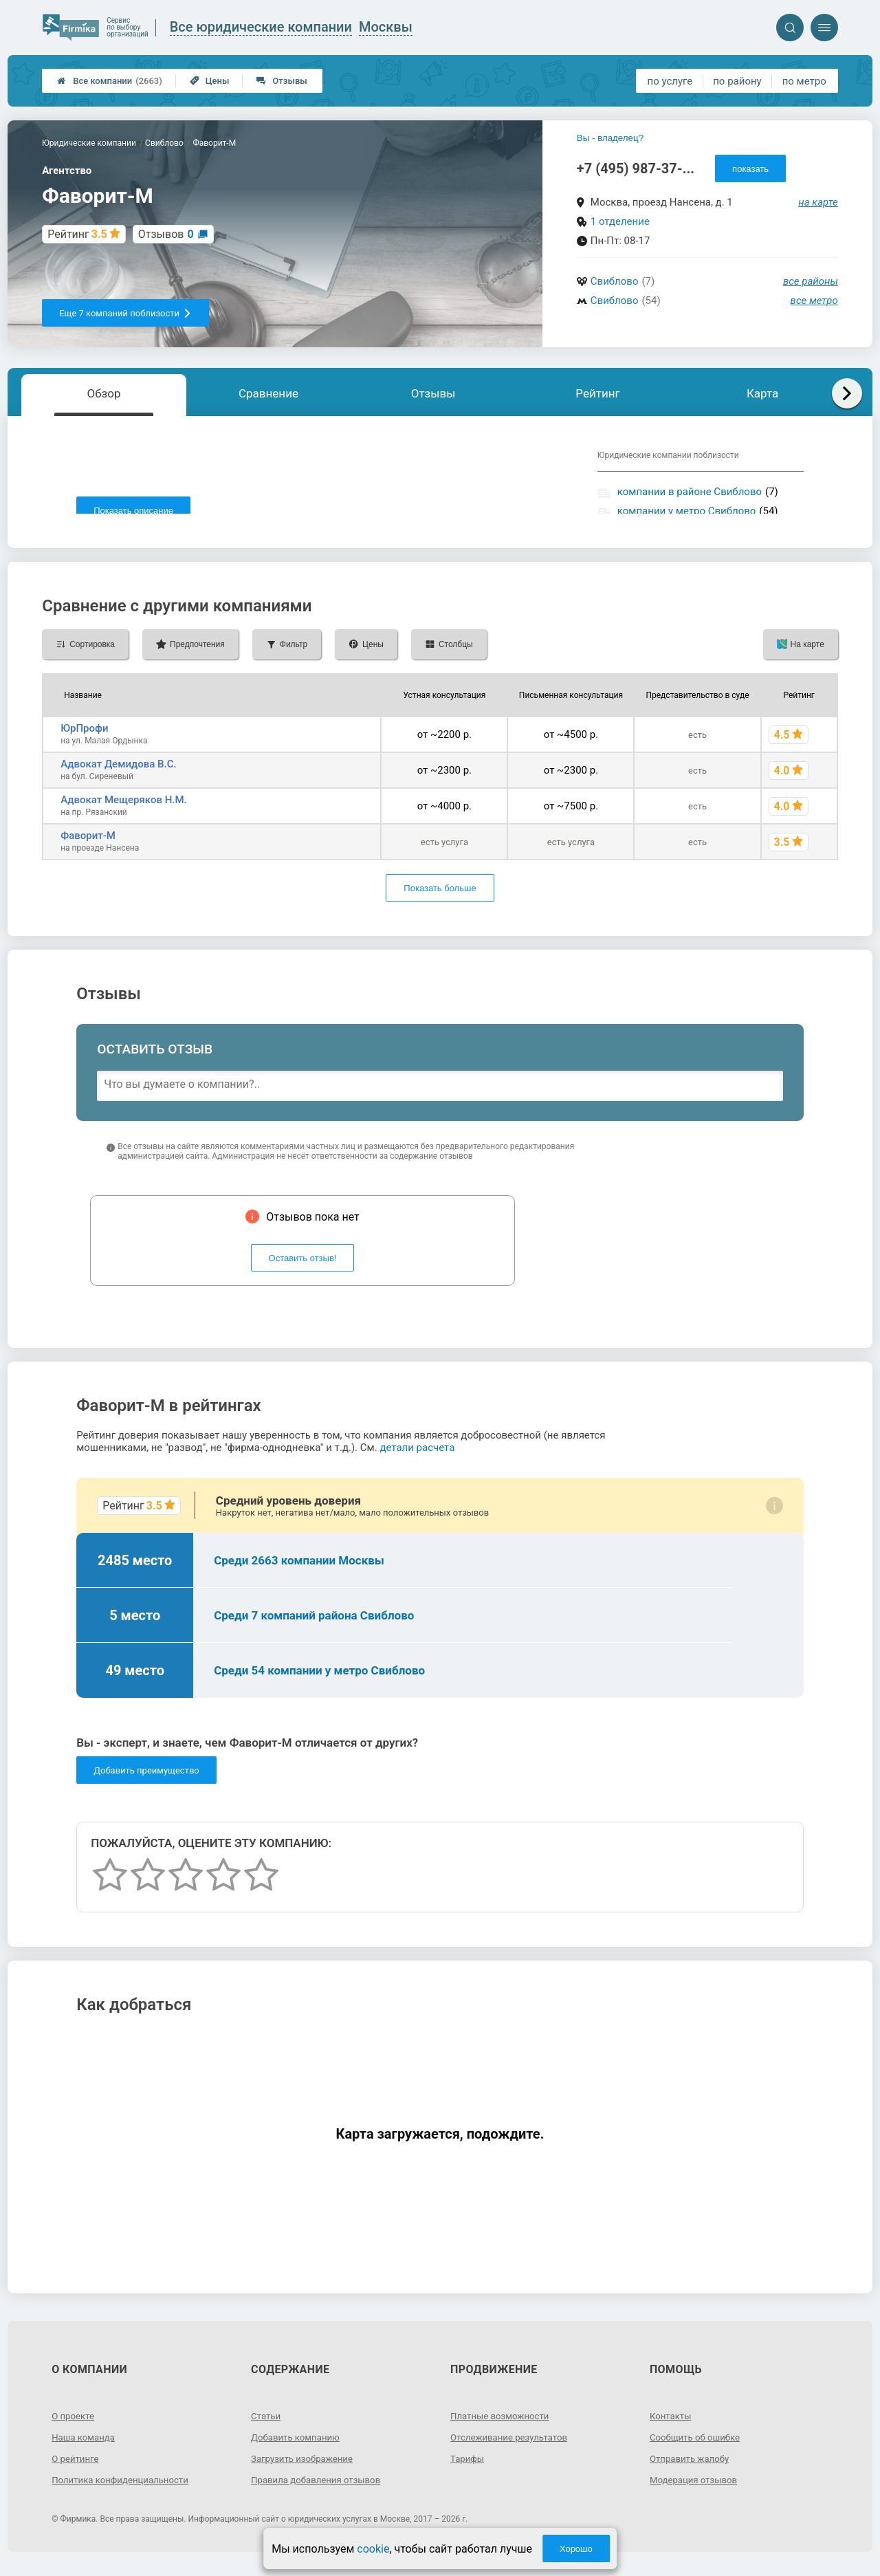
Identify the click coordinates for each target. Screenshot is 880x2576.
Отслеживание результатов (512, 2447)
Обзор (103, 393)
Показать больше (440, 898)
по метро (804, 81)
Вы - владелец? (610, 138)
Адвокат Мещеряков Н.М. (123, 810)
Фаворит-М (88, 846)
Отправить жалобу (692, 2468)
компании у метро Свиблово (686, 511)
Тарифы (468, 2468)
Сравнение (268, 393)
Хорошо (576, 2549)
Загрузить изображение (305, 2468)
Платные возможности (502, 2426)
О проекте (74, 2426)
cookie (373, 2548)
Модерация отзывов (696, 2490)
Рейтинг (597, 393)
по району (737, 81)
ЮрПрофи (84, 738)
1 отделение (620, 221)
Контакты (672, 2426)
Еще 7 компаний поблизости (125, 313)
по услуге (670, 81)
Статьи (267, 2426)
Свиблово (615, 281)
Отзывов (166, 234)
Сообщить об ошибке (697, 2447)
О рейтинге (77, 2468)
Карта (762, 393)
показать (750, 169)
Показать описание (133, 510)
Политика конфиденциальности (124, 2490)
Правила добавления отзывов (319, 2490)
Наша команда (85, 2447)
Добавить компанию (298, 2447)
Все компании (109, 81)
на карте (818, 202)
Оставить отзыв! (303, 1268)
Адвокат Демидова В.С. (118, 774)
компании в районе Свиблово (689, 491)
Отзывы (281, 81)
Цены (210, 81)
